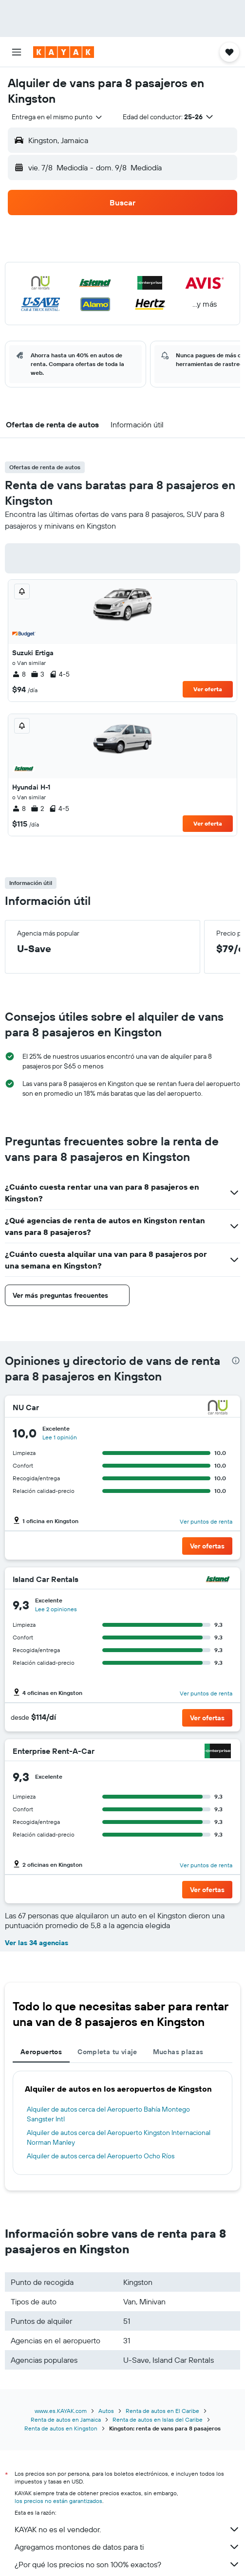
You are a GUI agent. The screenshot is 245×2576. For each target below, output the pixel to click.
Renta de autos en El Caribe (162, 2410)
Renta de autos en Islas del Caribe (158, 2419)
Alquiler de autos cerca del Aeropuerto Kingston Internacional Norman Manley (118, 2137)
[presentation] (235, 1360)
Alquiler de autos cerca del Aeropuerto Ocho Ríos (100, 2156)
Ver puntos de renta (206, 1521)
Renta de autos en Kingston (60, 2428)
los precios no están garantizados (58, 2500)
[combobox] (57, 117)
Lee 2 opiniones (56, 1609)
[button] (16, 52)
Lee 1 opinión (59, 1437)
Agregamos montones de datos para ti (127, 2547)
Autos (106, 2410)
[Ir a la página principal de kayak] (63, 52)
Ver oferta (207, 689)
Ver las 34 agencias (36, 1942)
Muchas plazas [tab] (178, 2051)
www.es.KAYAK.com (61, 2410)
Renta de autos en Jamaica (66, 2419)
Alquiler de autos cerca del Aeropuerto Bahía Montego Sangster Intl (108, 2114)
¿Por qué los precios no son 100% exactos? (127, 2564)
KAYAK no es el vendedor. (127, 2529)
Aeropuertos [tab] (41, 2051)
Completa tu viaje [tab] (107, 2051)
